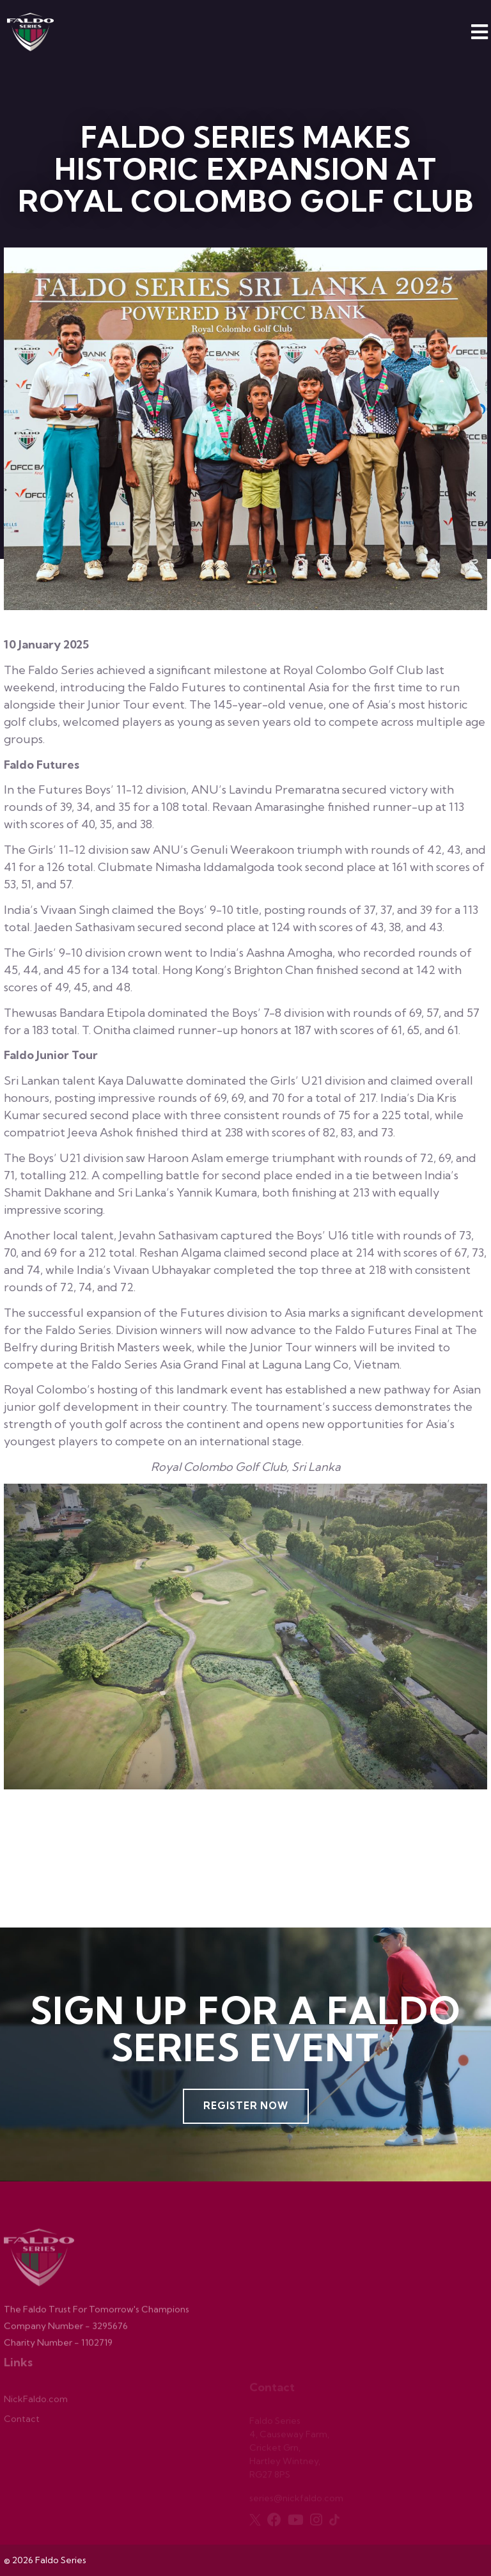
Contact (22, 2422)
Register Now (245, 2106)
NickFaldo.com (36, 2402)
